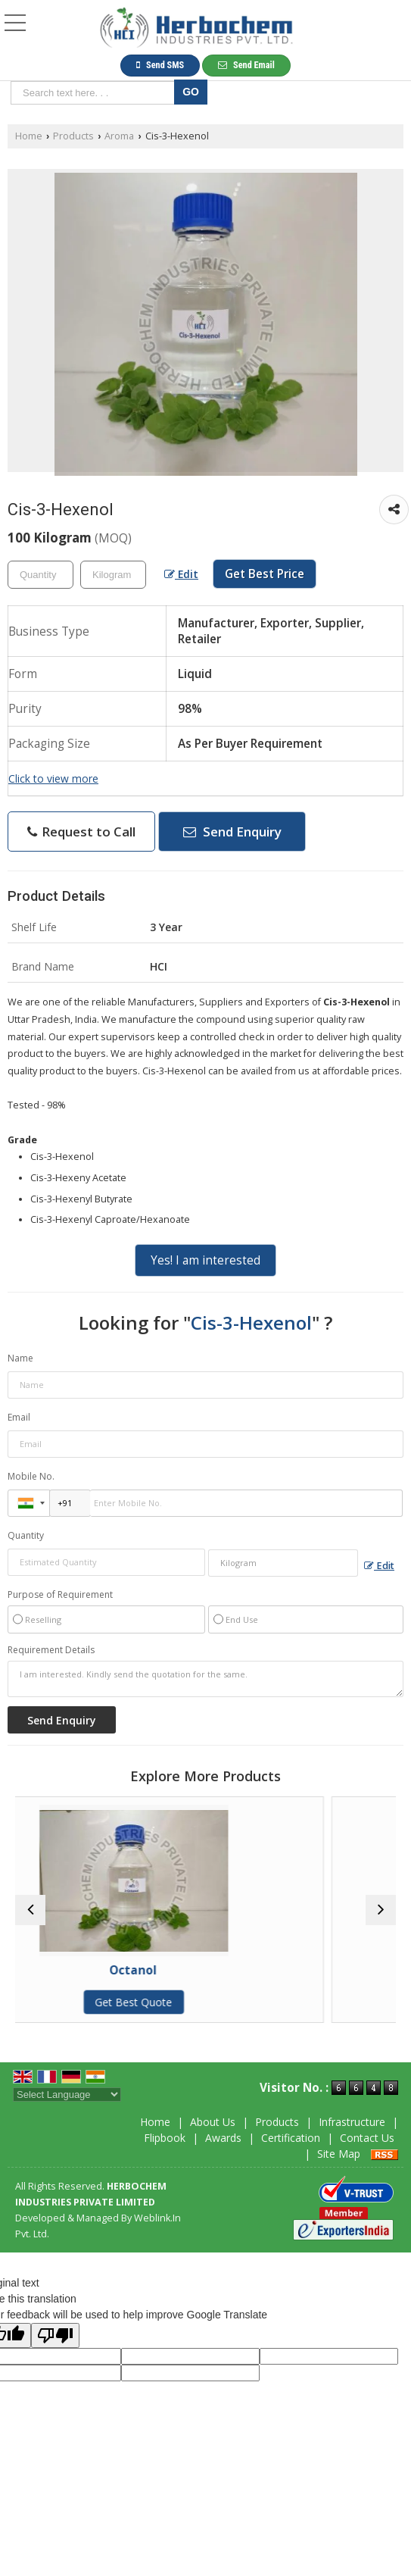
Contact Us (367, 2138)
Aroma (119, 136)
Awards (223, 2138)
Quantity (26, 1535)
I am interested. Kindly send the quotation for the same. (205, 1679)
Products (73, 136)
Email (19, 1417)
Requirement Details (51, 1650)
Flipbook (164, 2138)
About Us (212, 2122)
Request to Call (81, 831)
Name (20, 1358)
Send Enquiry (232, 831)
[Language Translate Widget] (67, 2094)
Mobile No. (31, 1476)
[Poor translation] (55, 2335)
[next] (381, 1910)
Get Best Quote (205, 2002)
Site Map (338, 2153)
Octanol (205, 1970)
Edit (181, 574)
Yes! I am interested (205, 1260)
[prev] (30, 1910)
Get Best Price (264, 574)
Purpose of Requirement (60, 1595)
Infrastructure (352, 2122)
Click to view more (53, 778)
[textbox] (95, 93)
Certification (290, 2138)
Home (28, 136)
